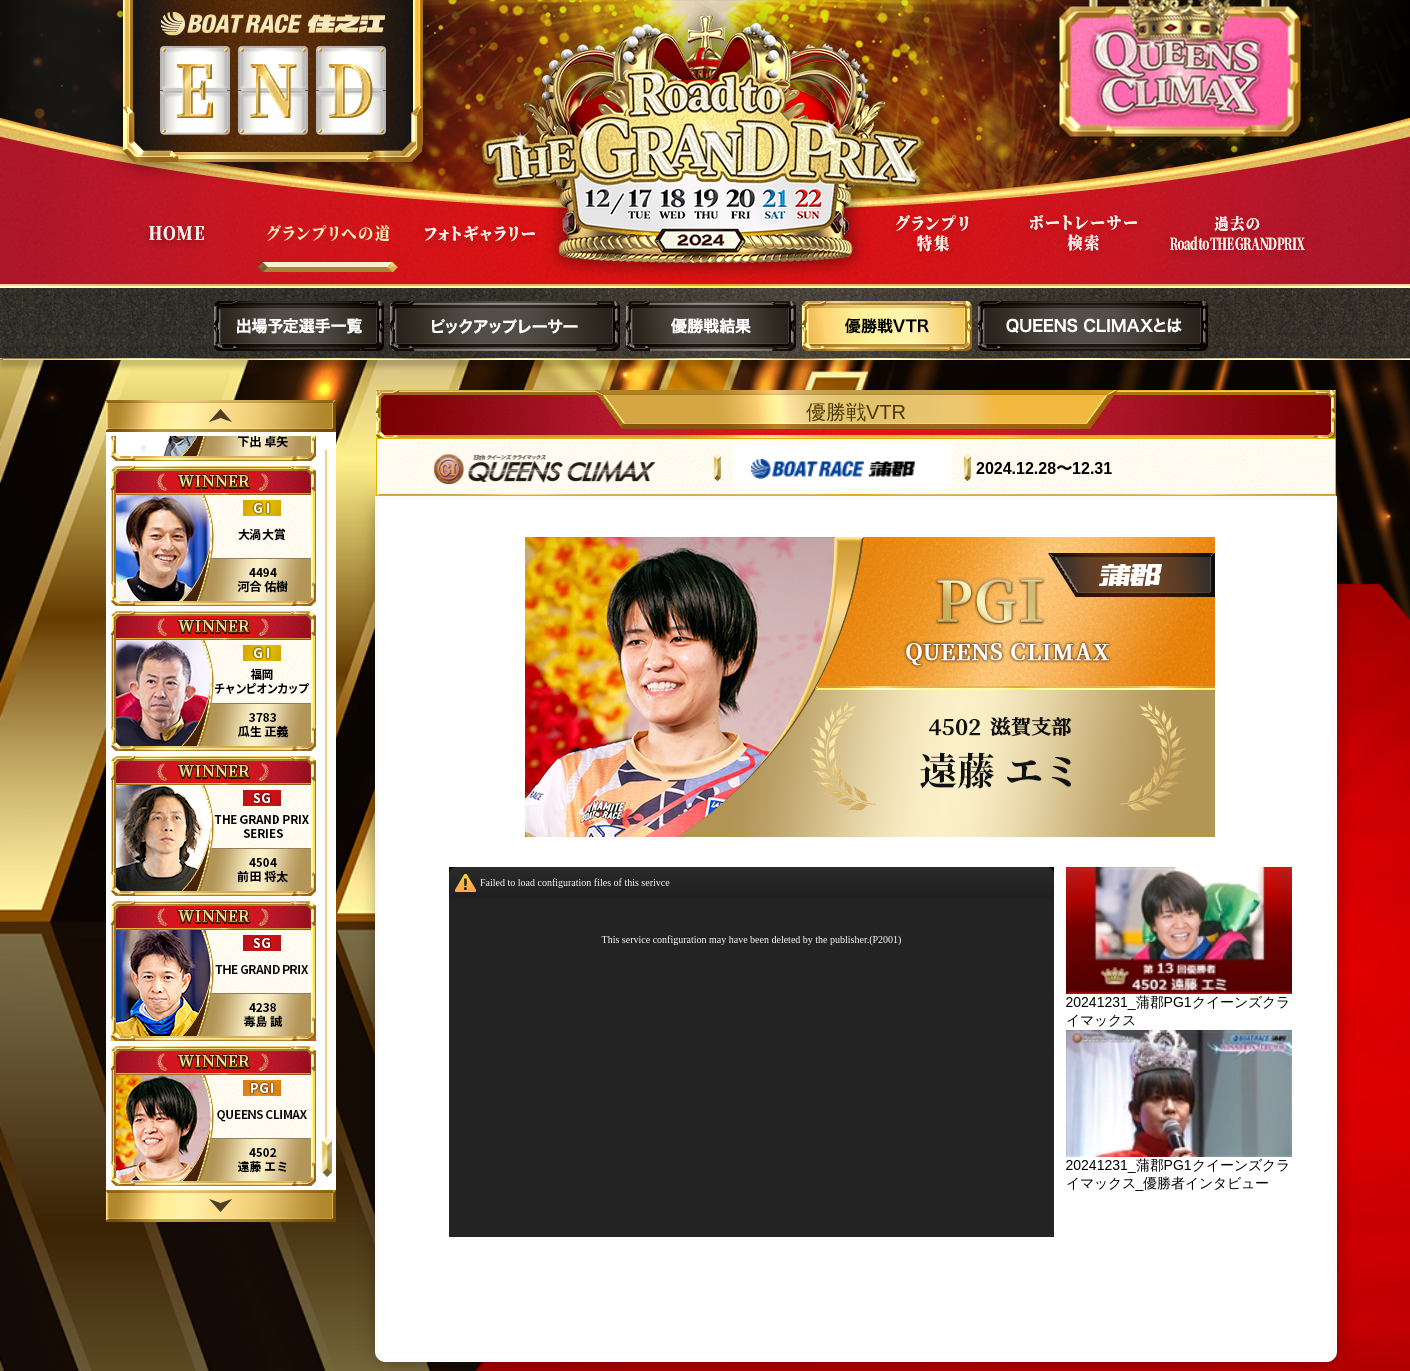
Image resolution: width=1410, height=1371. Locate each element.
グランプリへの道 (328, 248)
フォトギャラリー (480, 248)
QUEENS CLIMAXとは (1093, 326)
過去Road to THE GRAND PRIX (1236, 248)
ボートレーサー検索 (1084, 248)
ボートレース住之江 (272, 23)
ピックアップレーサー (505, 326)
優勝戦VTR (887, 326)
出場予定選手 (299, 326)
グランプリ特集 (932, 248)
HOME (176, 248)
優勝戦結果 (711, 326)
